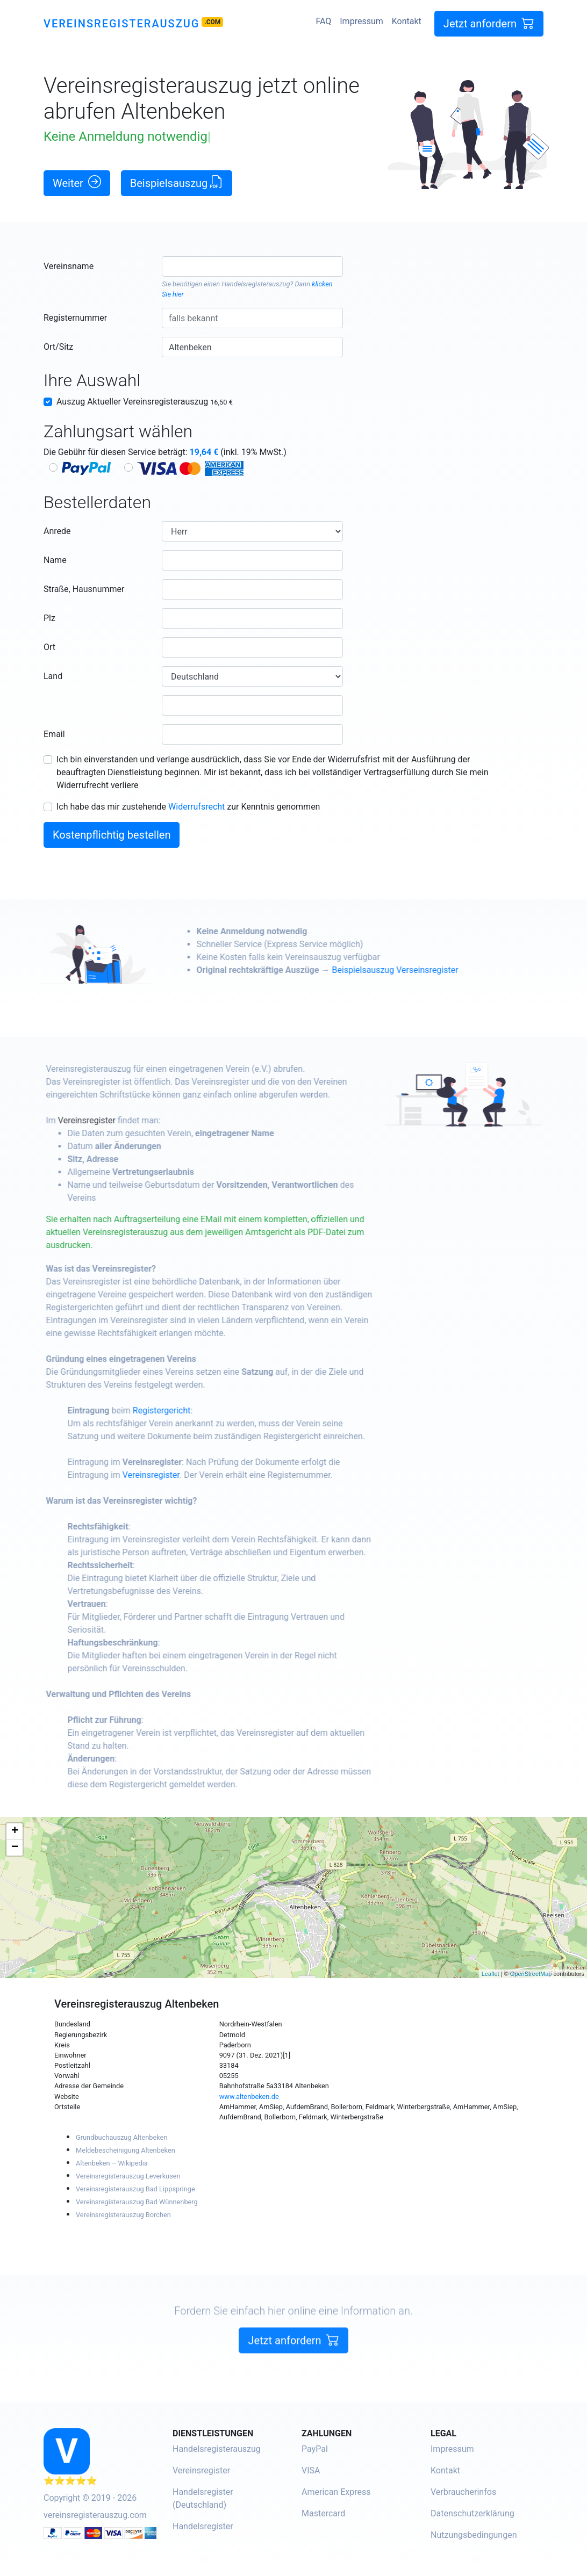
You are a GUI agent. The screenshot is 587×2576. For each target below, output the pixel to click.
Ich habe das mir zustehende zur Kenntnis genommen (188, 807)
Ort (49, 647)
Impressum (361, 21)
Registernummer (75, 318)
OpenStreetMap (531, 1974)
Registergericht (198, 1410)
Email (54, 734)
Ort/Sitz (58, 347)
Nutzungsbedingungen (474, 2535)
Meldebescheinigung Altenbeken (125, 2150)
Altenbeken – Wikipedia (112, 2163)
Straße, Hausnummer (84, 589)
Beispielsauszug (177, 182)
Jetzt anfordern (488, 23)
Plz (49, 618)
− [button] (14, 1847)
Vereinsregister (123, 1120)
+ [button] (14, 1831)
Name (55, 560)
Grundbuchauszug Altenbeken (121, 2137)
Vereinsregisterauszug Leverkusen (128, 2176)
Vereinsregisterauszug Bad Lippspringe (135, 2189)
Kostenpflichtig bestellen (111, 834)
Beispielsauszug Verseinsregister (432, 970)
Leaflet (490, 1974)
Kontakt (406, 21)
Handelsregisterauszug (255, 284)
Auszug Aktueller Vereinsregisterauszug (144, 401)
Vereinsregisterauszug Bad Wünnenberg (137, 2202)
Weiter (77, 182)
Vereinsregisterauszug (121, 23)
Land (53, 676)
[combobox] (252, 266)
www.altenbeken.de (249, 2096)
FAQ (323, 21)
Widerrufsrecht (196, 807)
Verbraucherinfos (463, 2492)
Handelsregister (203, 2526)
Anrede (57, 531)
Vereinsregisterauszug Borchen (123, 2215)
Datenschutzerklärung (472, 2513)
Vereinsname (69, 266)
